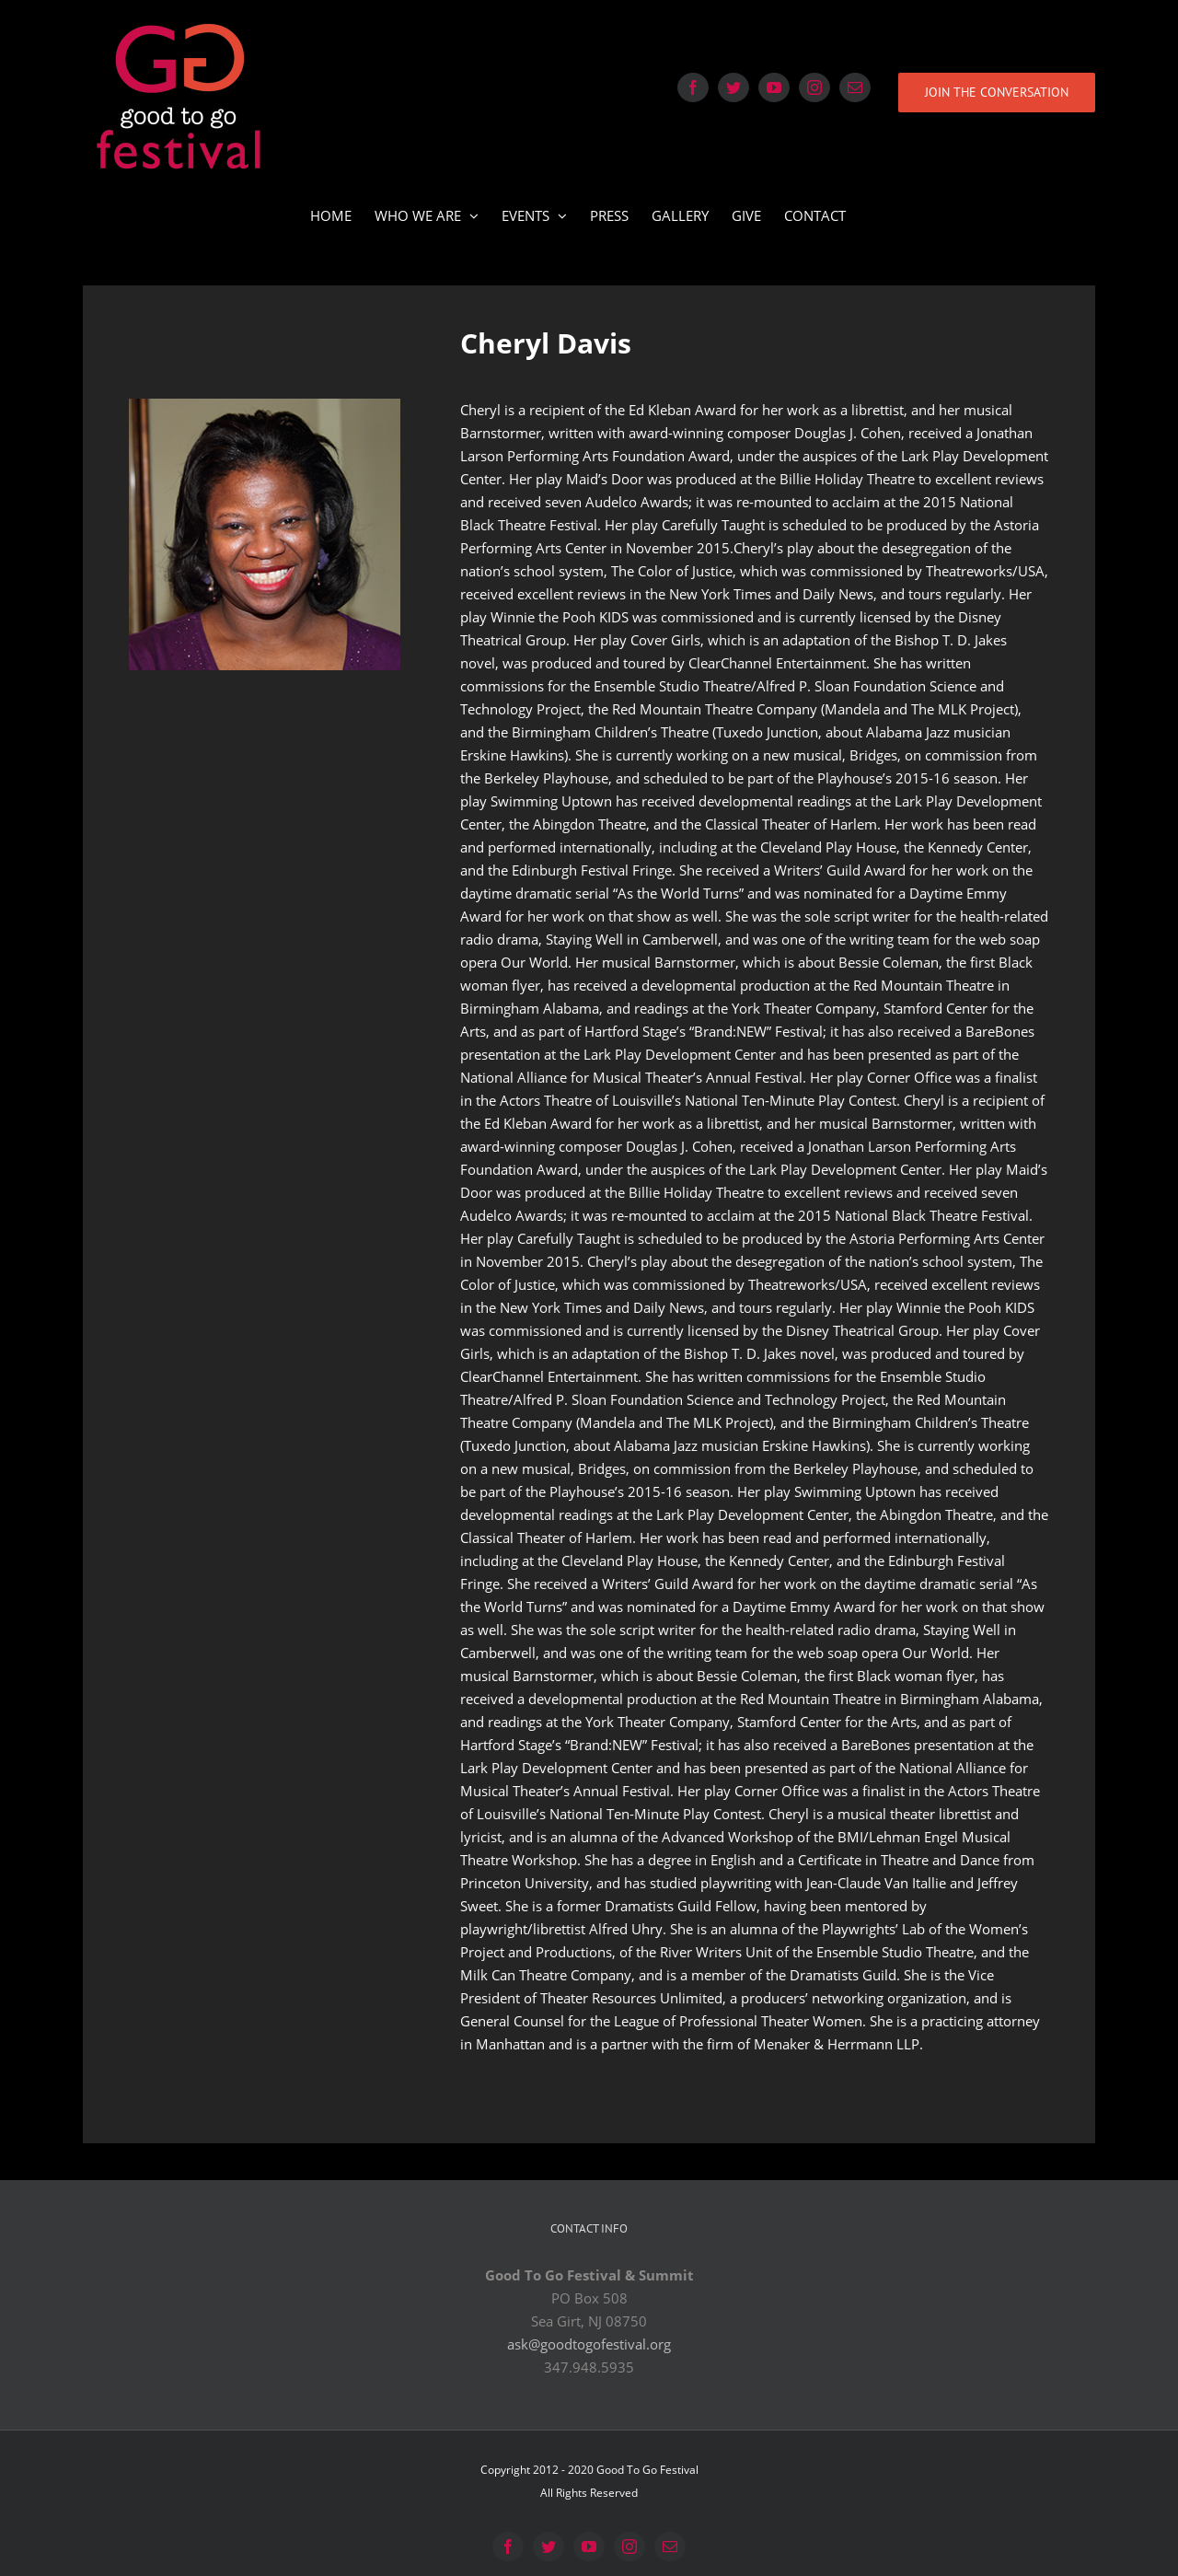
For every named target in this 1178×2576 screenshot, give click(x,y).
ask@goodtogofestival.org (589, 2344)
